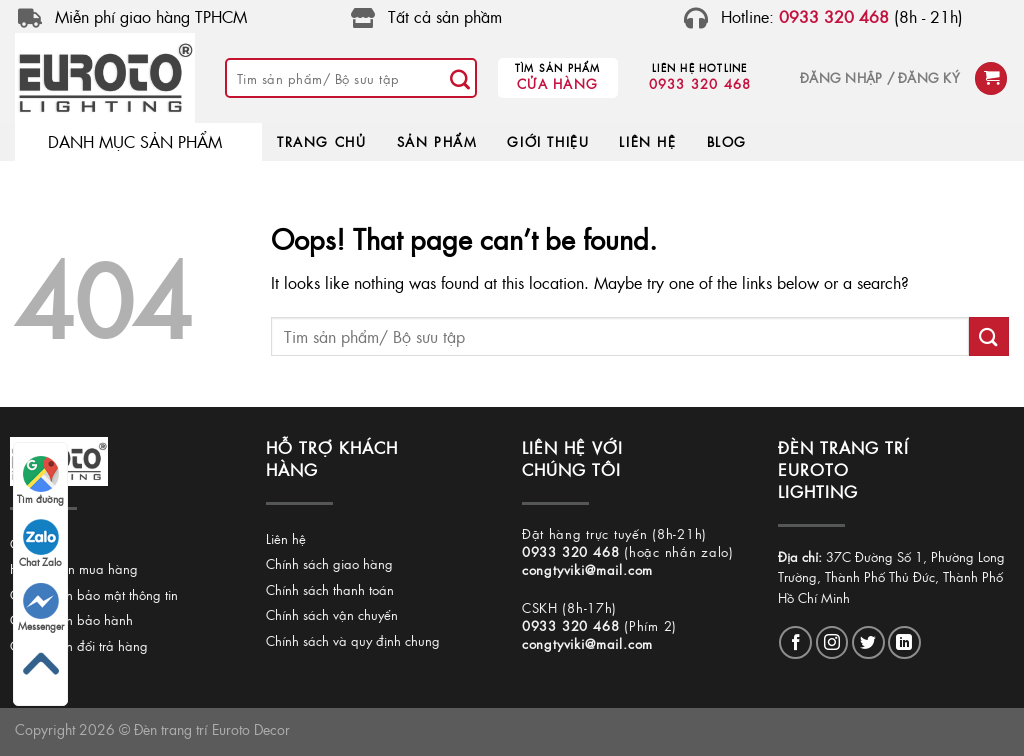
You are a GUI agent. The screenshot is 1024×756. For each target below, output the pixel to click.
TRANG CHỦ (321, 141)
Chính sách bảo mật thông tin (94, 594)
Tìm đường (40, 481)
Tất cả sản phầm (445, 16)
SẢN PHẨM (437, 141)
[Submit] (461, 78)
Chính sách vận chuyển (332, 614)
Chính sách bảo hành (71, 619)
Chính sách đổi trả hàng (79, 645)
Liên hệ (286, 538)
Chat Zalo (40, 544)
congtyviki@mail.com (587, 569)
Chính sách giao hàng (329, 563)
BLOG (727, 141)
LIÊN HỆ (647, 141)
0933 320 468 (700, 83)
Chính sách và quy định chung (353, 640)
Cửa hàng (557, 83)
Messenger (41, 608)
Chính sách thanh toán (330, 589)
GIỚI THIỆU (548, 141)
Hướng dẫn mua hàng (74, 568)
